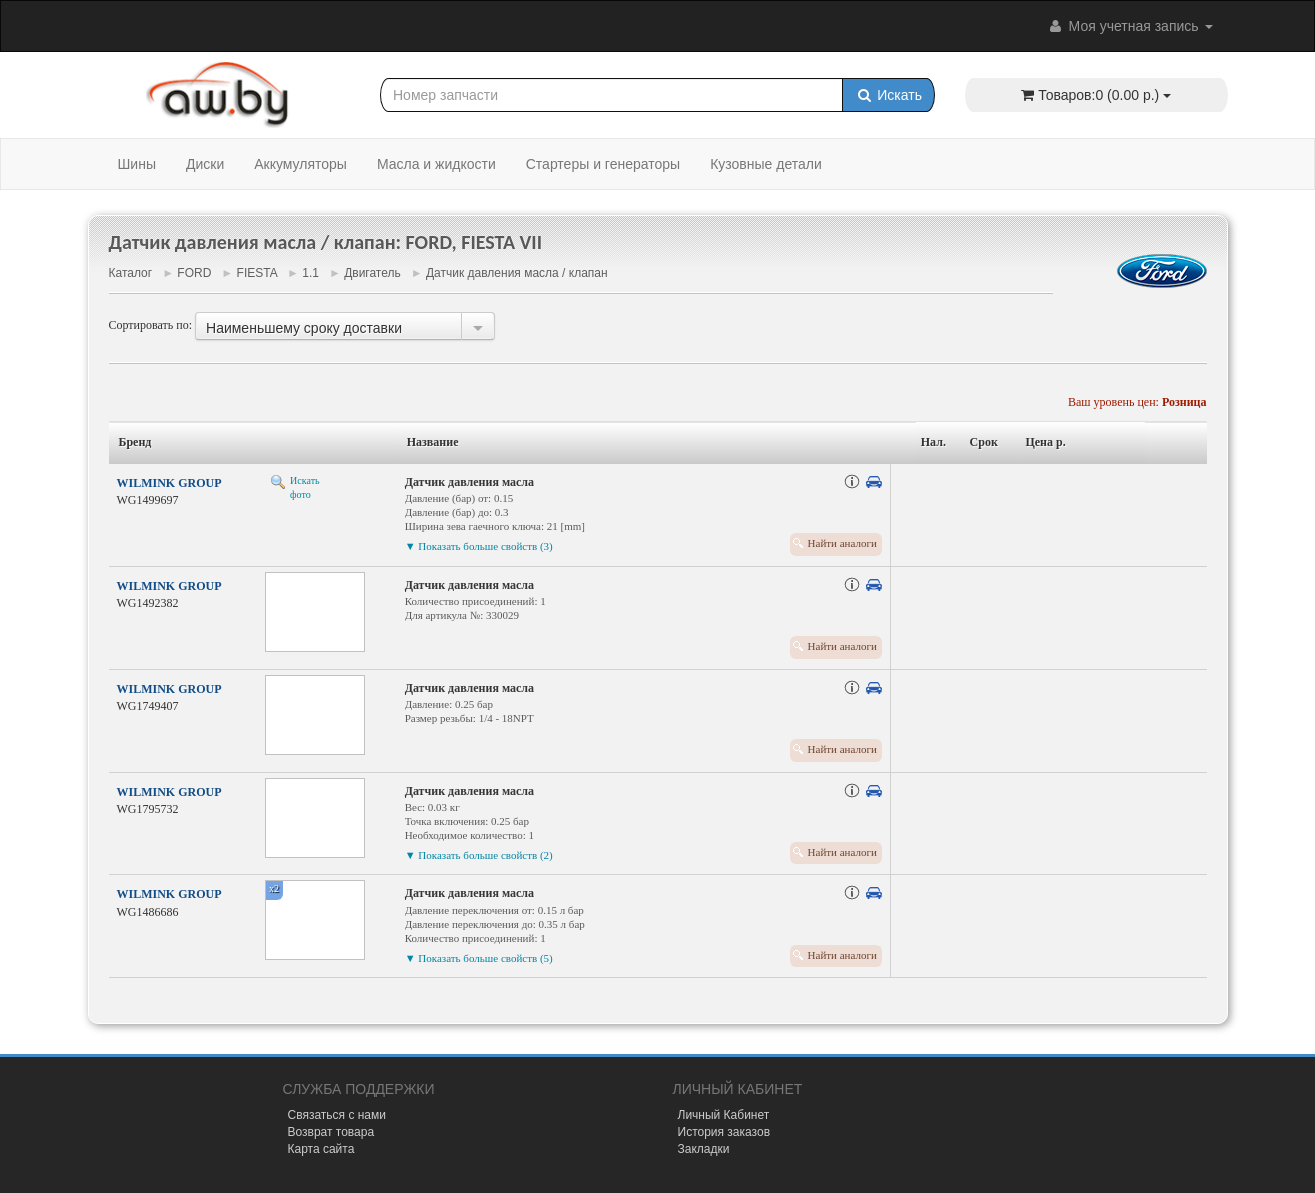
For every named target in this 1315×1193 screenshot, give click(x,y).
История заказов (724, 1132)
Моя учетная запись (1130, 26)
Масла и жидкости (436, 164)
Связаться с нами (337, 1115)
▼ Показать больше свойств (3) (479, 546)
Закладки (704, 1149)
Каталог (131, 273)
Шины (137, 164)
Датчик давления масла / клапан (517, 273)
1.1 (310, 273)
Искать (888, 95)
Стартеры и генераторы (603, 164)
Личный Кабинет (724, 1115)
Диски (205, 164)
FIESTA (257, 273)
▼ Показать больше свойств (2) (479, 855)
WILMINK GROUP (169, 483)
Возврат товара (331, 1132)
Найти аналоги (842, 543)
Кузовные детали (766, 164)
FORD (194, 273)
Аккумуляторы (300, 164)
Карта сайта (321, 1149)
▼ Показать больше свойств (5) (479, 958)
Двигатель (372, 273)
